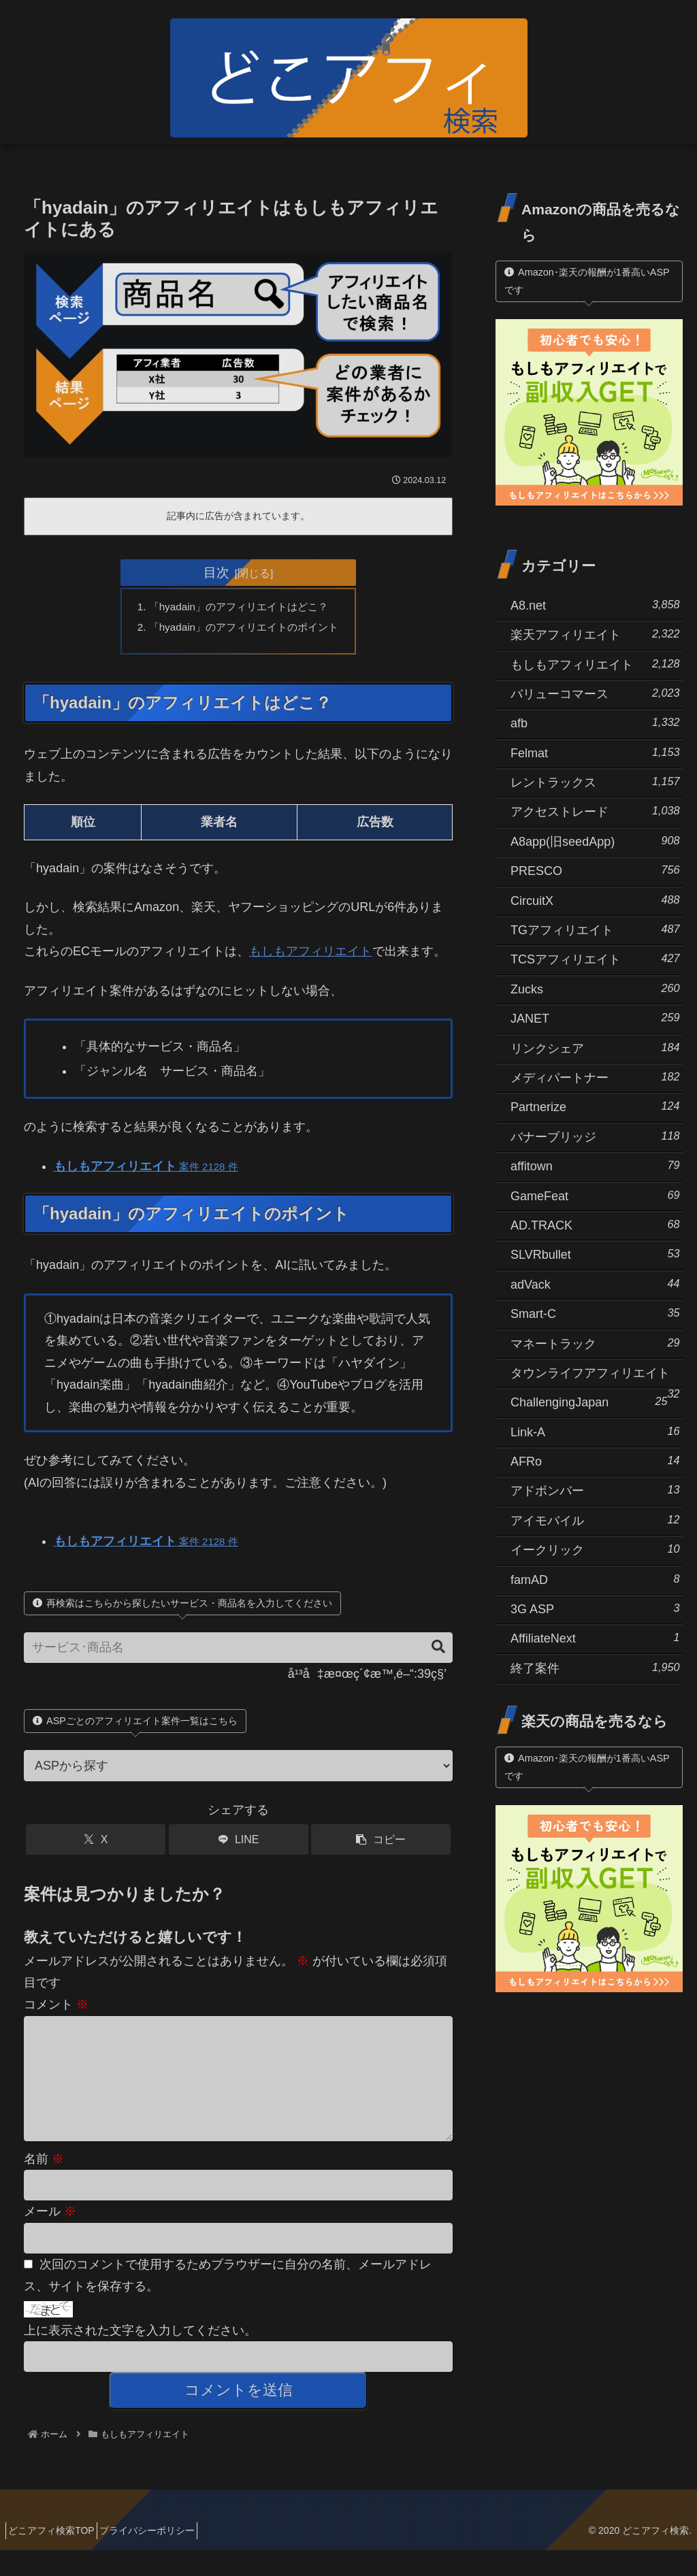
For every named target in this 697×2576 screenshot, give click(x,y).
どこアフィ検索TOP (56, 2556)
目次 (216, 572)
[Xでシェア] (95, 1843)
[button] (431, 1651)
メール (50, 2237)
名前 (44, 2185)
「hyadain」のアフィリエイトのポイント (244, 629)
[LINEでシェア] (238, 1843)
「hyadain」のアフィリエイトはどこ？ (238, 607)
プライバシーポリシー (161, 2556)
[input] (238, 1651)
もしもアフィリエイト (310, 955)
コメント (56, 2008)
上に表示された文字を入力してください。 (140, 2356)
